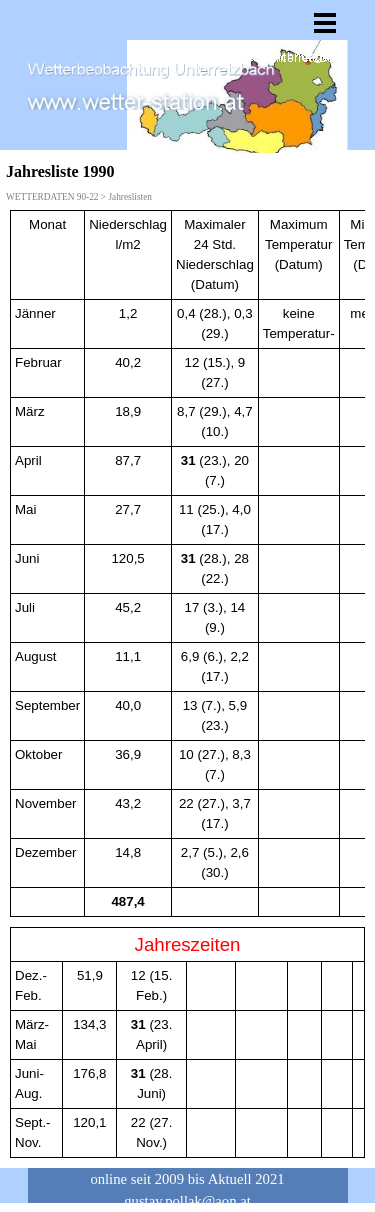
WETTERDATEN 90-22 (52, 197)
